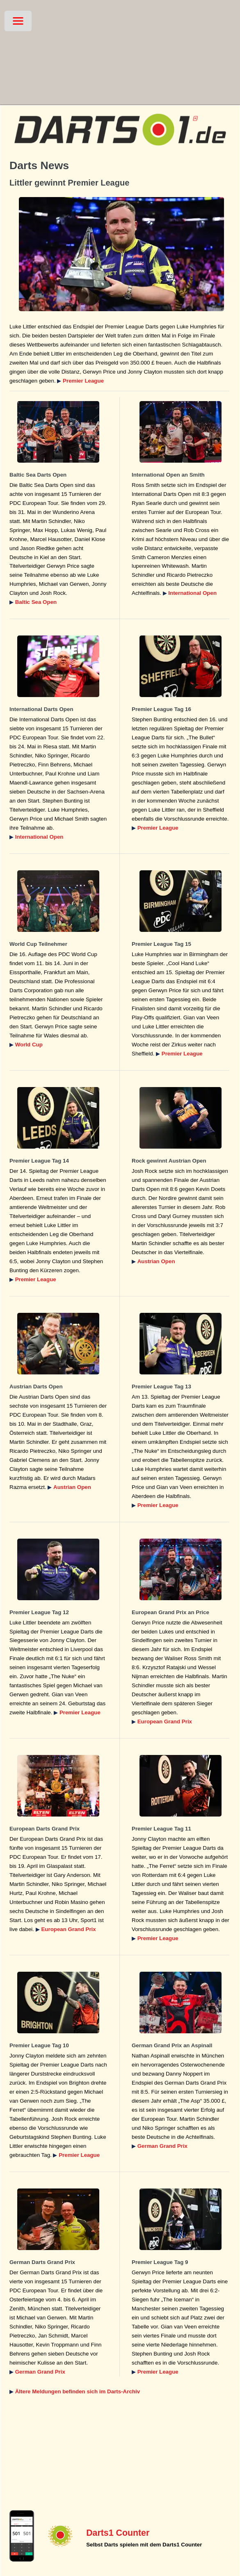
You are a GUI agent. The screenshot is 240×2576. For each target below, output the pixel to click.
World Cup (29, 1044)
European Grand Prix (164, 1721)
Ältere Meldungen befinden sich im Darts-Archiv (77, 2391)
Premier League (83, 381)
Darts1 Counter (117, 2533)
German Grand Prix (162, 2146)
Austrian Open (156, 1261)
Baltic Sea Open (36, 602)
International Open (192, 593)
